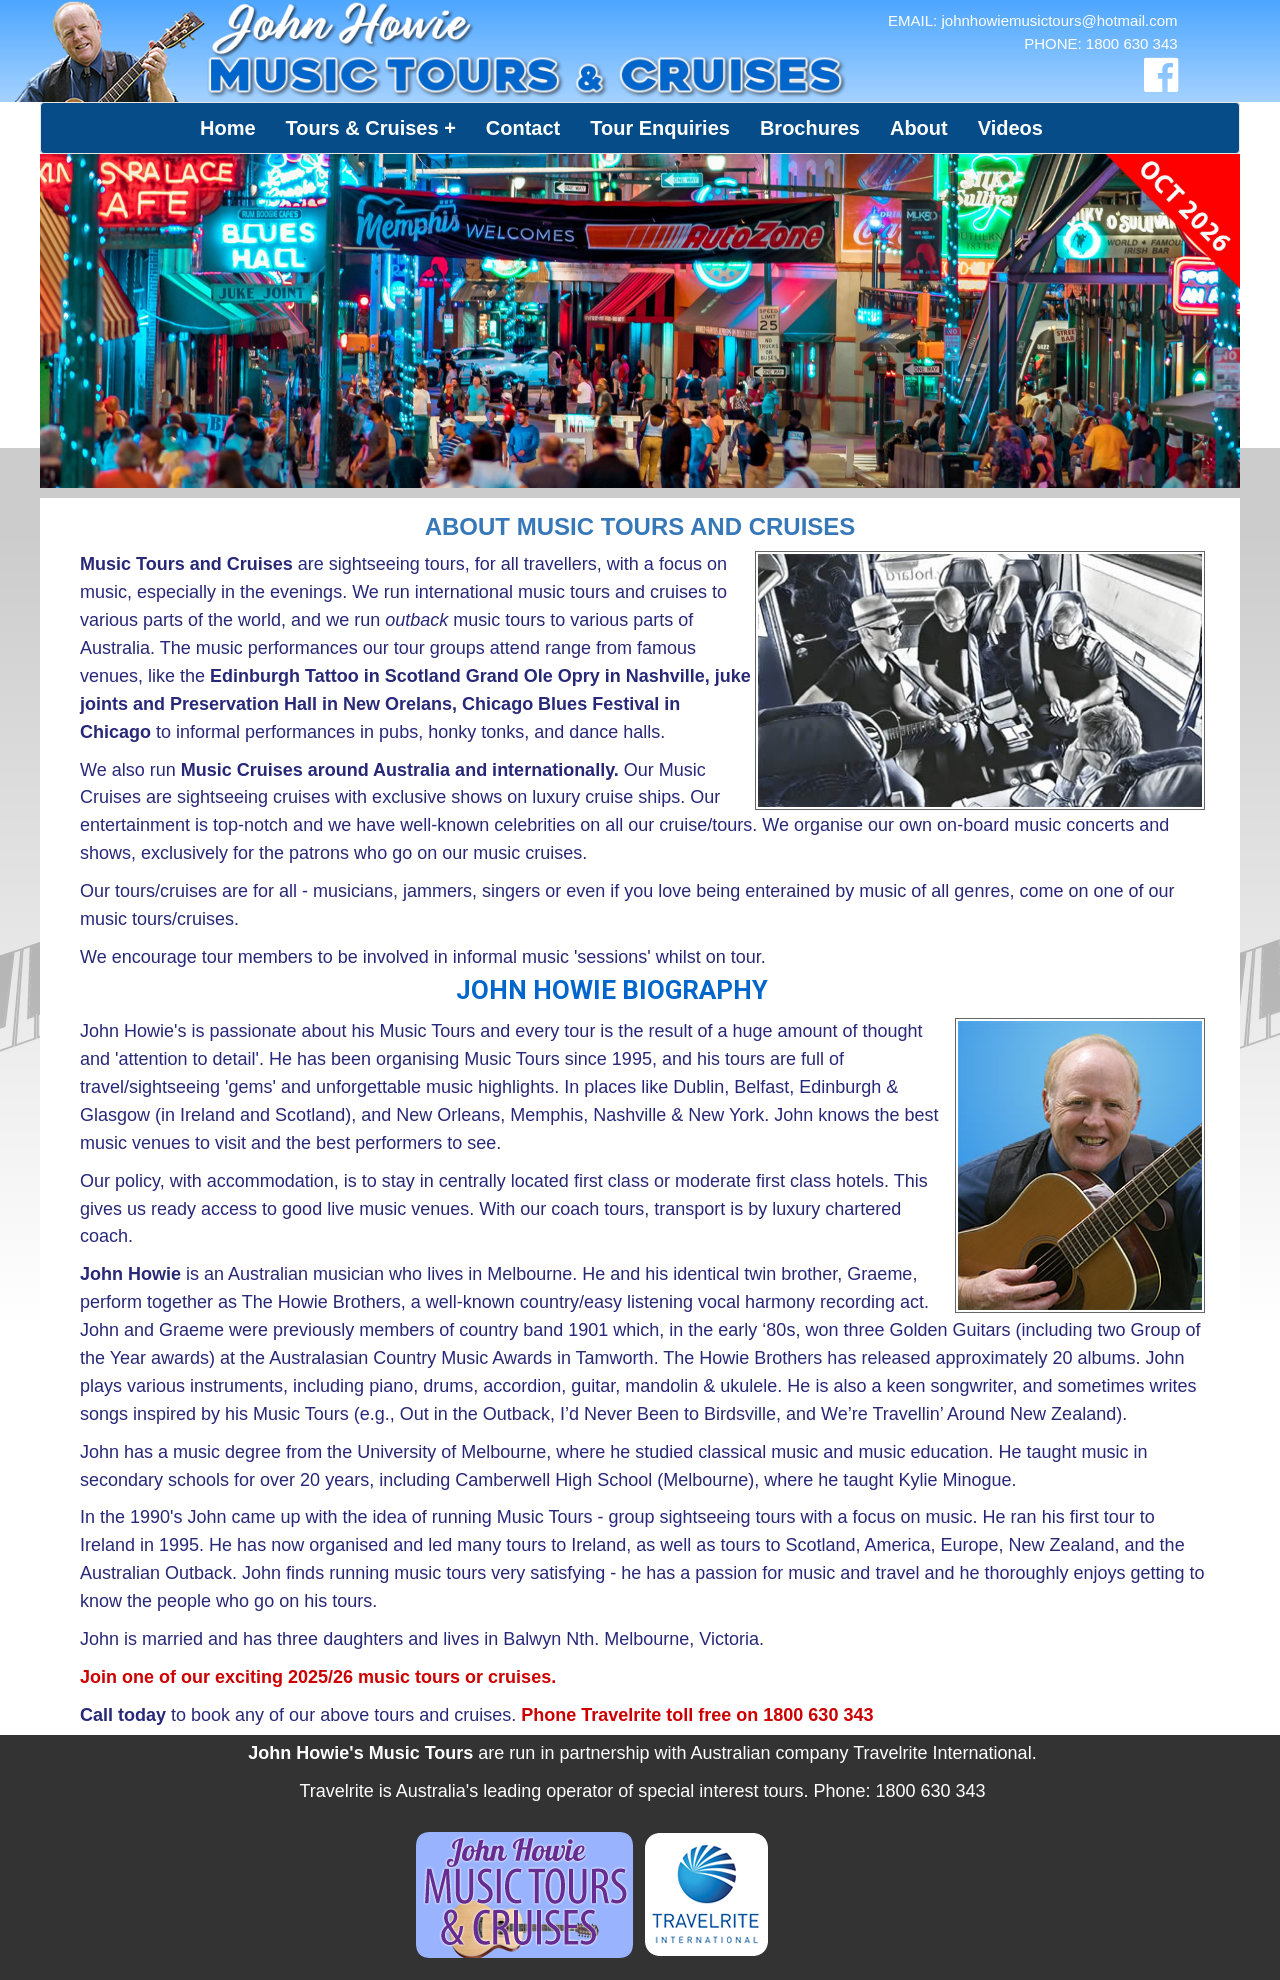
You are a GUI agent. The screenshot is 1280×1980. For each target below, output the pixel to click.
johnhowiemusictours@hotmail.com (1059, 20)
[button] (371, 128)
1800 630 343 (1132, 43)
